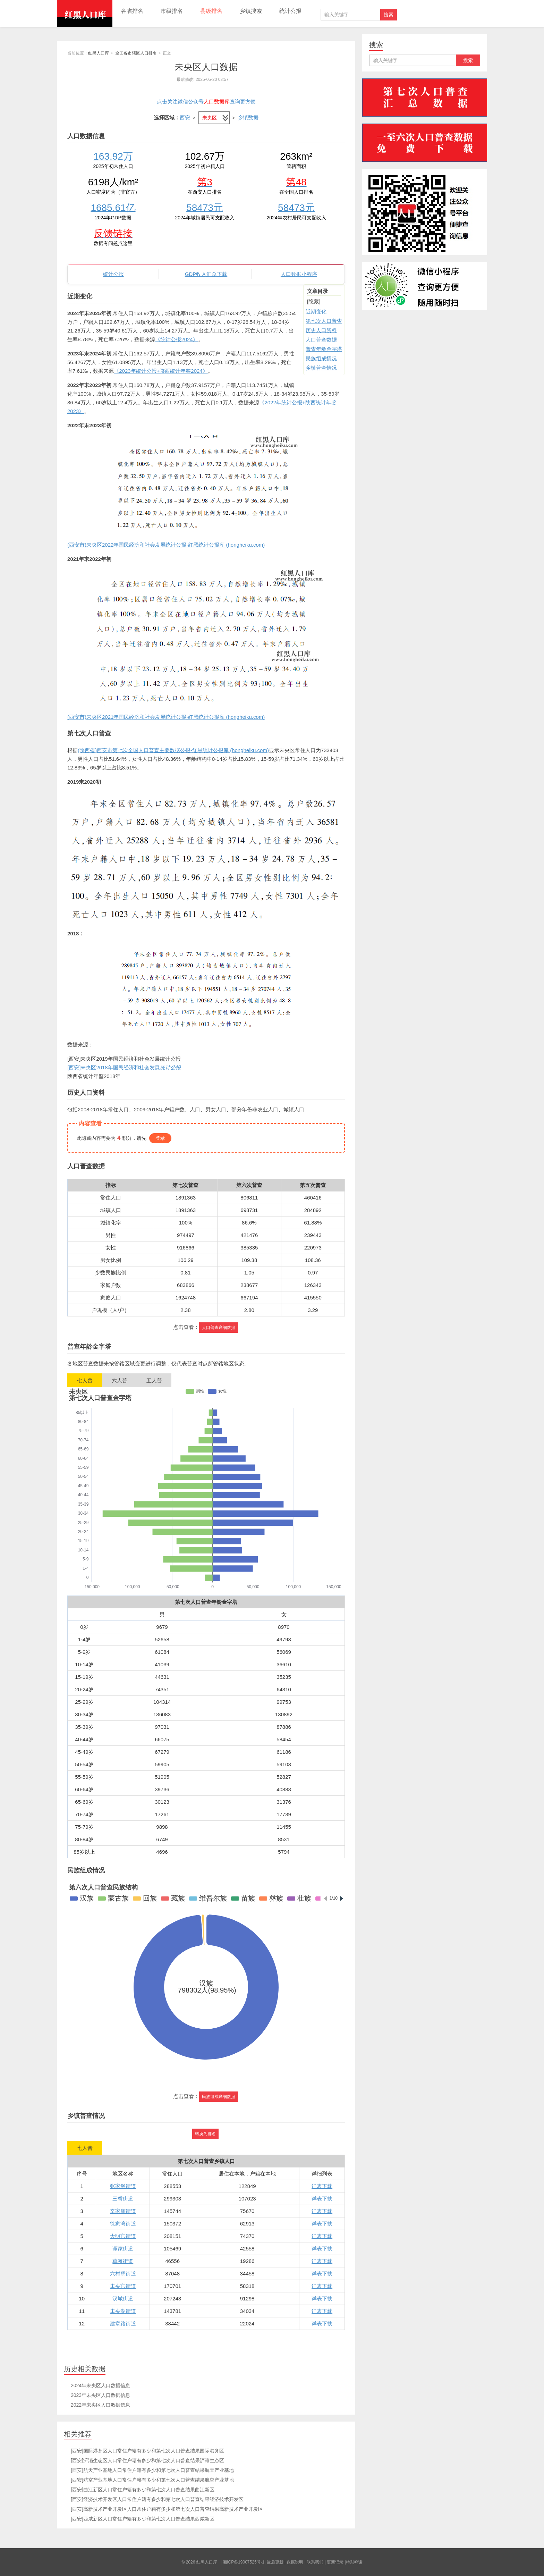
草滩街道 (122, 2261)
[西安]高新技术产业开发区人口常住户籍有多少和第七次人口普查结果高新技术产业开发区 (167, 2509)
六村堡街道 (123, 2273)
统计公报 (290, 11)
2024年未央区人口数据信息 (100, 2385)
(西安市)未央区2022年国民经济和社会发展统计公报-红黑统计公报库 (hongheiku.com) (166, 545)
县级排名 (211, 11)
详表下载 (322, 2186)
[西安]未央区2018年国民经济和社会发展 (124, 1067)
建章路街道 (123, 2323)
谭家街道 (122, 2248)
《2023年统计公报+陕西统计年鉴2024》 (161, 371)
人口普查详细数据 (218, 1327)
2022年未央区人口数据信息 (100, 2405)
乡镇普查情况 (321, 368)
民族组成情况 (321, 358)
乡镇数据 (248, 117)
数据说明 (295, 2562)
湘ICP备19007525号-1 (243, 2562)
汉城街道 (122, 2298)
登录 (160, 1138)
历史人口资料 (321, 330)
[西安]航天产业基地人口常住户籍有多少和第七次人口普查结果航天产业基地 (152, 2470)
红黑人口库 (84, 13)
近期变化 (316, 311)
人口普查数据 (321, 340)
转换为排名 (205, 2133)
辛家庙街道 (123, 2211)
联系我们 (315, 2562)
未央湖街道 (123, 2311)
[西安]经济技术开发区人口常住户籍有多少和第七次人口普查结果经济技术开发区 (157, 2499)
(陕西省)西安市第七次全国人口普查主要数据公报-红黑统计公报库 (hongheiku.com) (173, 750)
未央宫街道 (123, 2286)
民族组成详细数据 (218, 2096)
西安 (185, 117)
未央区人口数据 (206, 67)
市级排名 (172, 11)
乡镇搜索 (251, 11)
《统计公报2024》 (176, 339)
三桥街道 (122, 2199)
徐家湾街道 (123, 2223)
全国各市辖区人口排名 (136, 53)
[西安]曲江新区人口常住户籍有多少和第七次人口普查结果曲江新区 (142, 2489)
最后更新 (275, 2562)
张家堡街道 (123, 2186)
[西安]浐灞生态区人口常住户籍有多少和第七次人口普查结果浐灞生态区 (147, 2460)
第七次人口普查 (324, 321)
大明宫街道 (123, 2236)
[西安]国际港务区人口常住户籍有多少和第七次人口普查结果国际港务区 (147, 2450)
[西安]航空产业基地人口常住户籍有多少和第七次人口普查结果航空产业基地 (152, 2480)
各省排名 (132, 11)
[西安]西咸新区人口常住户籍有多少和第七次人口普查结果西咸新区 (142, 2519)
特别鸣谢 (354, 2562)
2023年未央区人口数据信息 (100, 2395)
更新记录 (335, 2562)
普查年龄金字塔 (324, 349)
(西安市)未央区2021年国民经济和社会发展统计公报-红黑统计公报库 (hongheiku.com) (166, 717)
